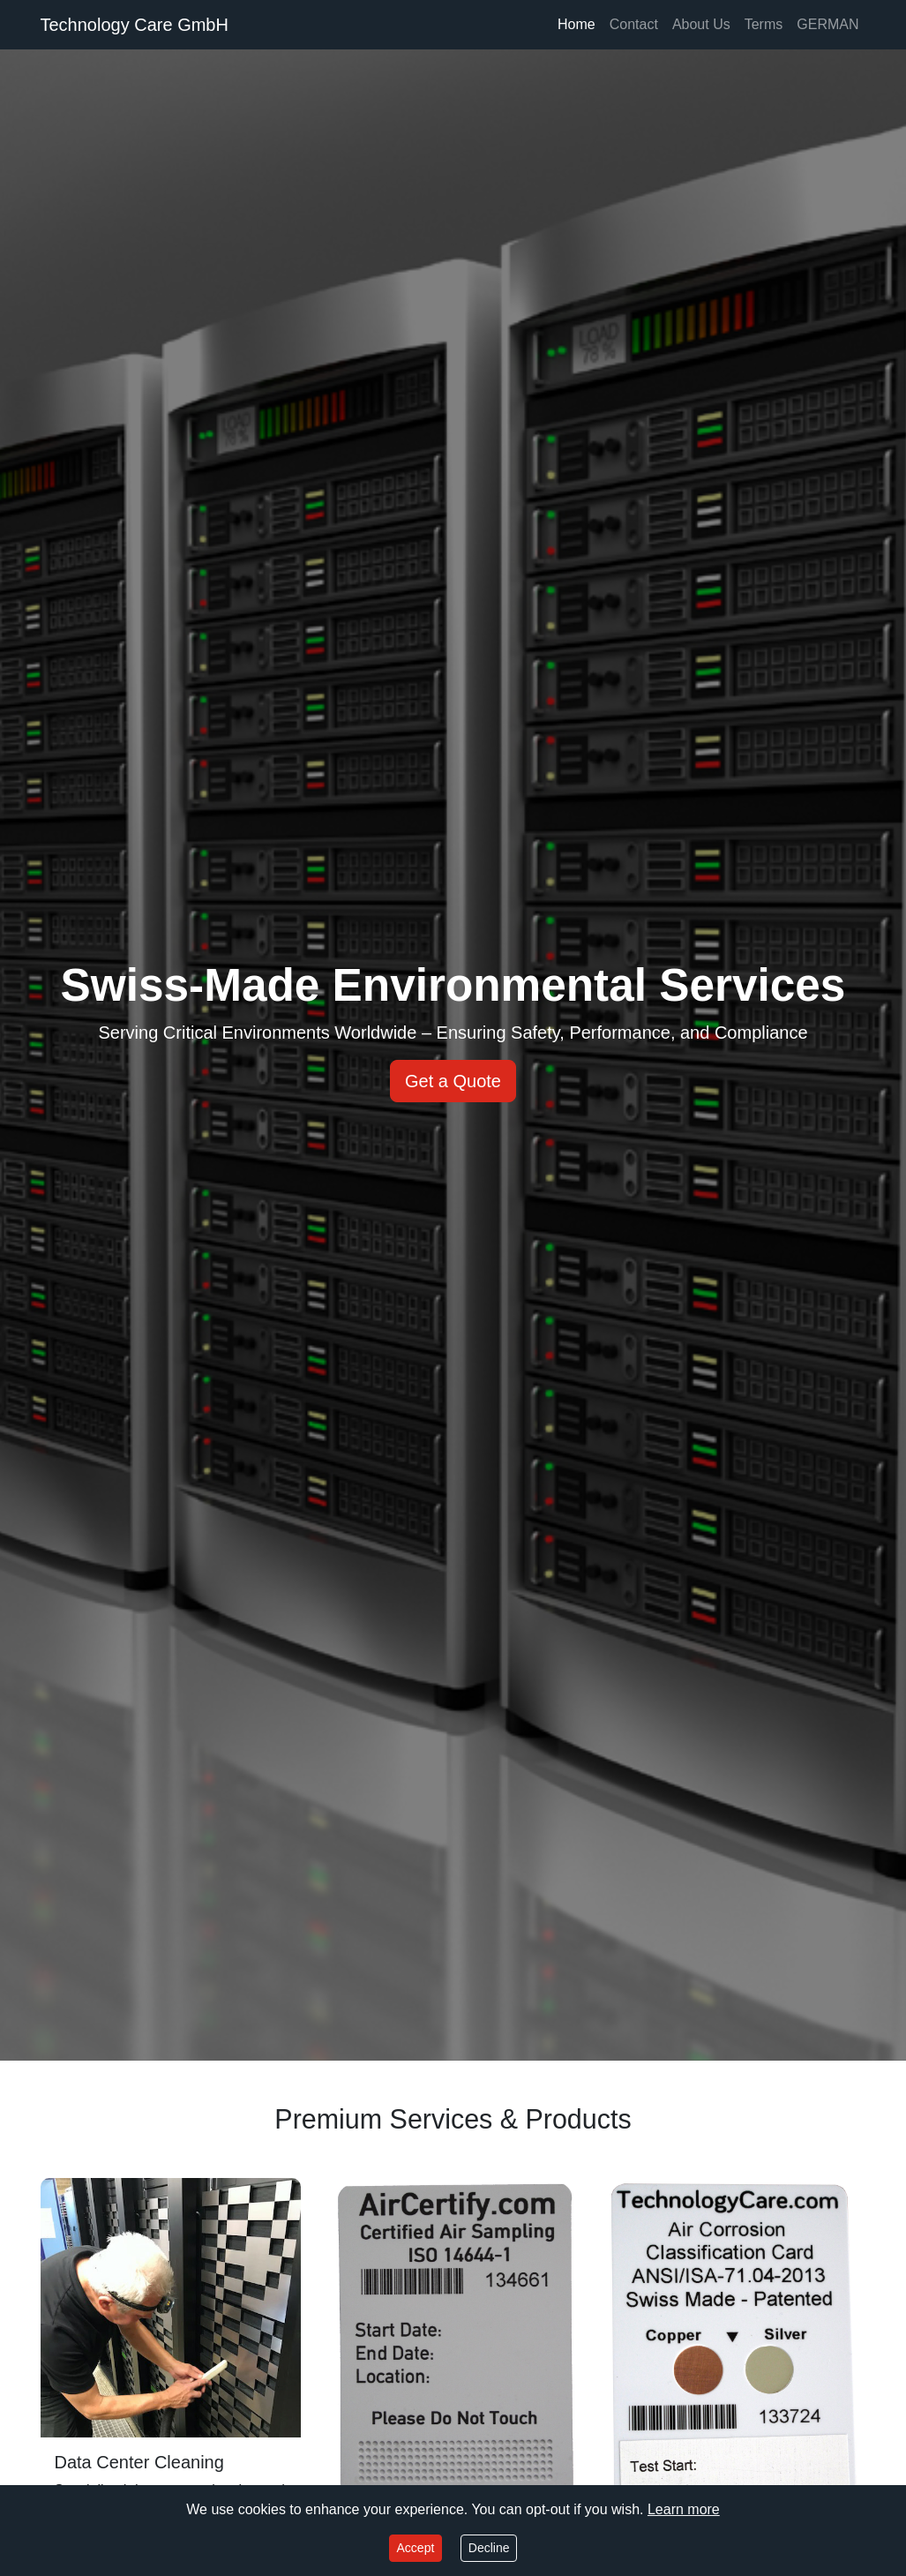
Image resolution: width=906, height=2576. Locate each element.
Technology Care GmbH (134, 24)
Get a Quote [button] (453, 1081)
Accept (416, 2548)
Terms (764, 24)
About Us (701, 24)
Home (576, 24)
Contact (634, 24)
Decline (489, 2548)
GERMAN (827, 24)
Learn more (684, 2509)
